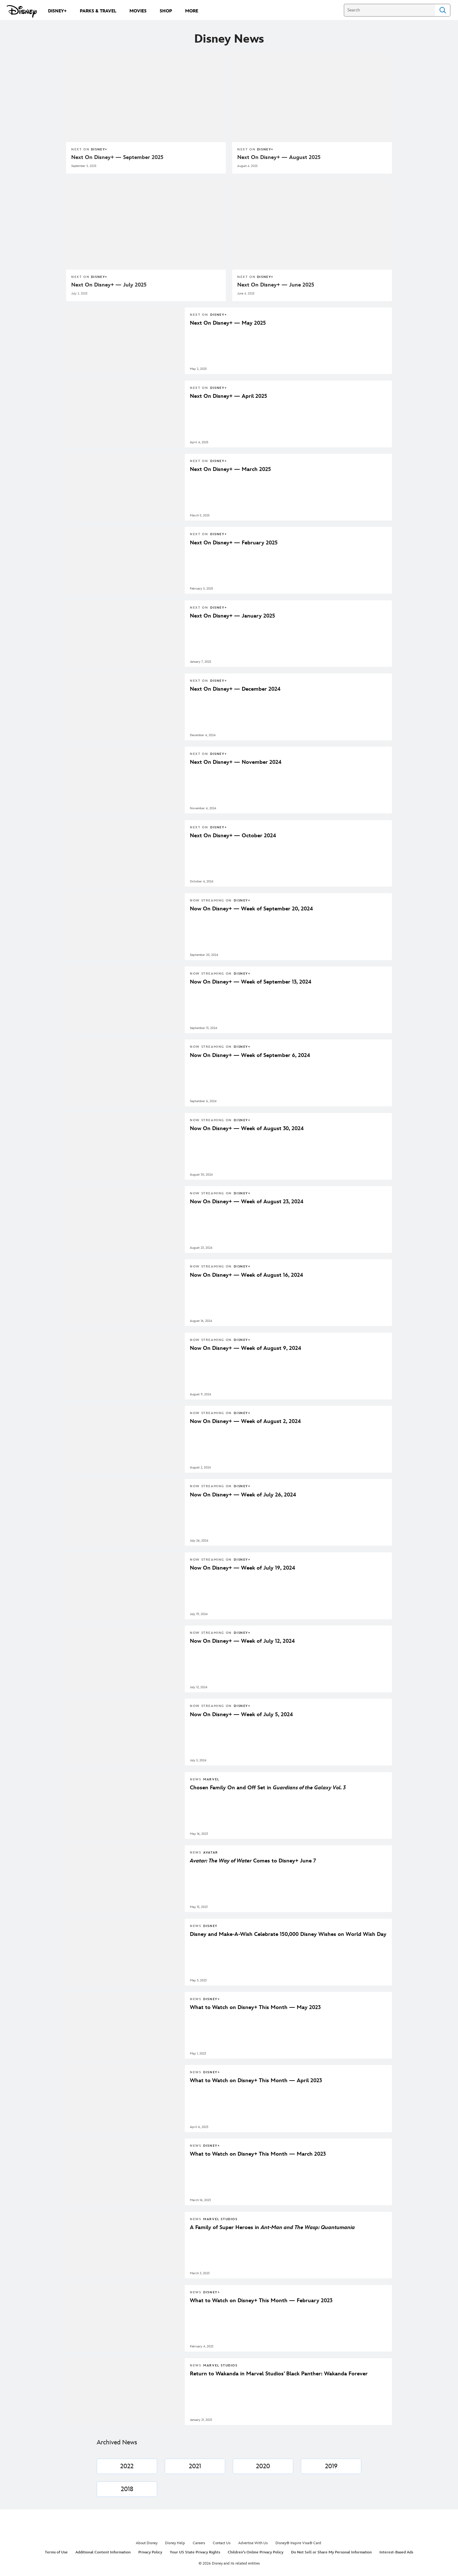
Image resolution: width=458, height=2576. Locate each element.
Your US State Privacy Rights (195, 2552)
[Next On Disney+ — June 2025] (312, 285)
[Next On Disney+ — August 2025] (312, 157)
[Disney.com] (22, 11)
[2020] (263, 2466)
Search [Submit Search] (443, 10)
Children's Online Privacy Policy (255, 2552)
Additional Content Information (103, 2552)
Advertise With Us (253, 2543)
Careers (199, 2543)
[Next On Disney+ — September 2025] (146, 157)
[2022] (127, 2466)
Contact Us (222, 2543)
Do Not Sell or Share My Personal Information (331, 2552)
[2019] (331, 2466)
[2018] (127, 2489)
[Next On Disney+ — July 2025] (146, 285)
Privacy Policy (150, 2552)
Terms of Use (56, 2552)
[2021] (195, 2466)
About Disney (146, 2543)
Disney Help (175, 2543)
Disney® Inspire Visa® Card (298, 2543)
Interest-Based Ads (396, 2552)
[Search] (389, 10)
